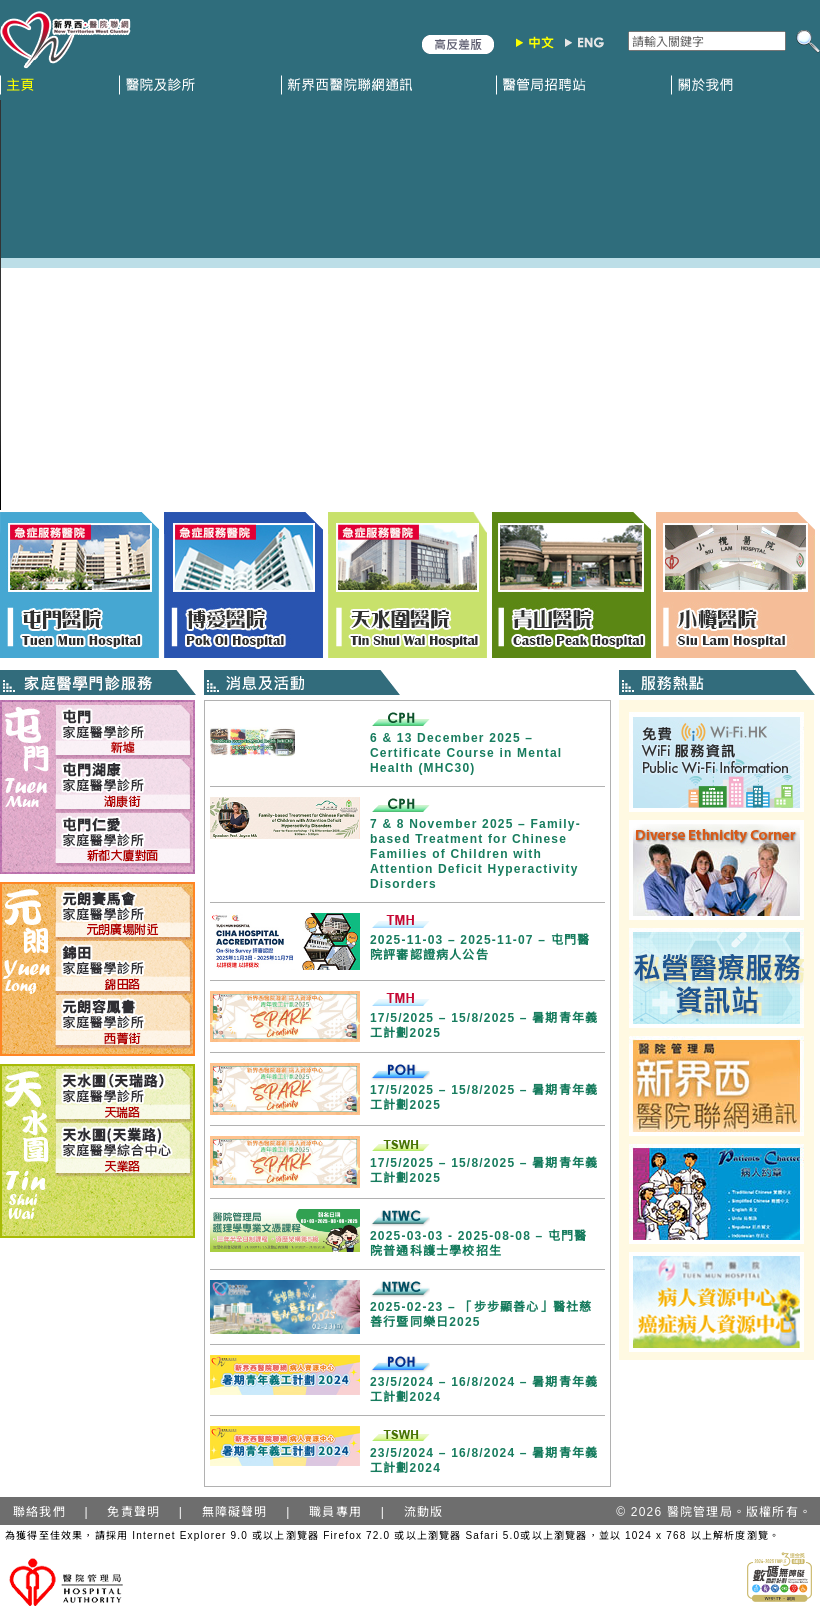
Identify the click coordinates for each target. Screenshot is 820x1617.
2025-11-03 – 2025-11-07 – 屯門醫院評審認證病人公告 (480, 947)
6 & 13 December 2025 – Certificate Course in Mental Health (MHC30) (466, 753)
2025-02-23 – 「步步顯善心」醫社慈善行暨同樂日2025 (481, 1314)
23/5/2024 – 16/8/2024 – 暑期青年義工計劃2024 (484, 1389)
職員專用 (335, 1512)
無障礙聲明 (235, 1512)
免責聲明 (133, 1512)
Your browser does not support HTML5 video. (410, 305)
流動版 (424, 1512)
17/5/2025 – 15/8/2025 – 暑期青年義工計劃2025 (484, 1025)
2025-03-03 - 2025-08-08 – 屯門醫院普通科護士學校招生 (479, 1243)
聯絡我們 (39, 1512)
